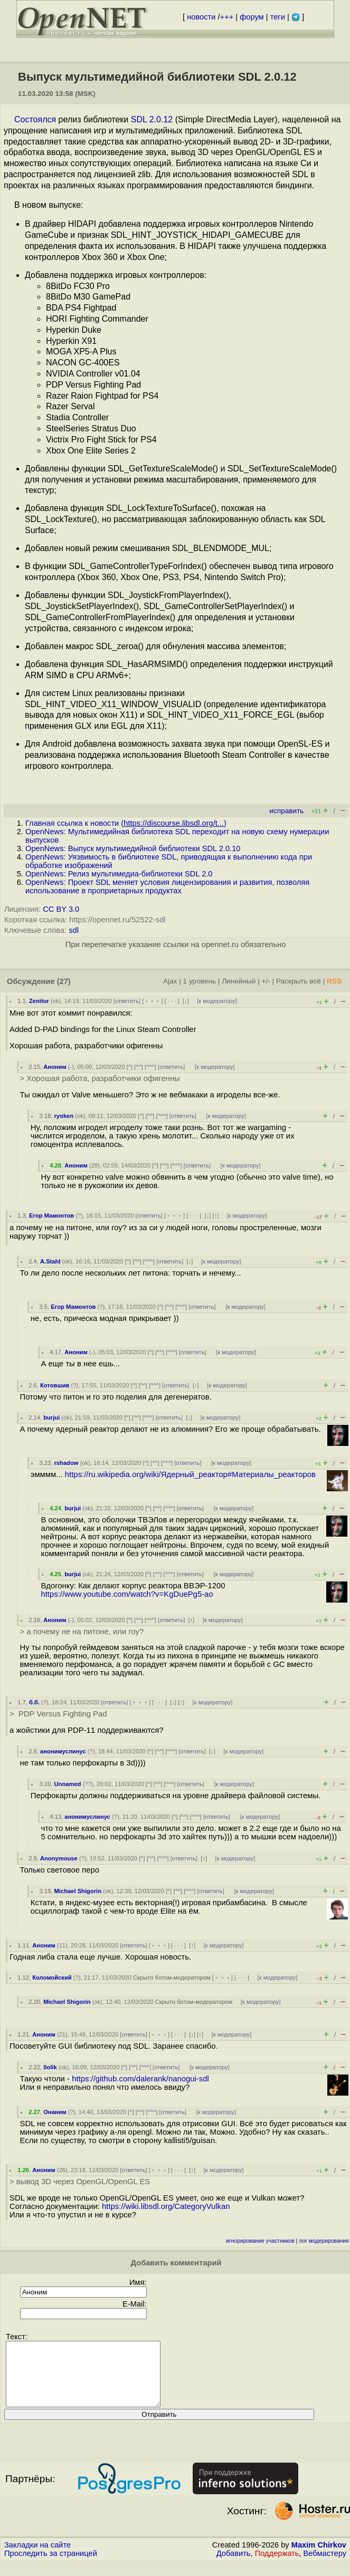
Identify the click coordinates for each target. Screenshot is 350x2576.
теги (277, 17)
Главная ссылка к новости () (125, 823)
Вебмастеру (325, 2566)
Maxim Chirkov (318, 2557)
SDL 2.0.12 (152, 119)
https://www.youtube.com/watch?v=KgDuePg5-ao (127, 1594)
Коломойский (51, 1977)
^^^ (150, 1067)
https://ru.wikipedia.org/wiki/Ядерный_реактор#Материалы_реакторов (190, 1474)
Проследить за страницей (50, 2566)
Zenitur (39, 1001)
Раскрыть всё (298, 981)
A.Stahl (50, 1261)
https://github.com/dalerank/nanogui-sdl (140, 2079)
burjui (51, 1417)
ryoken (63, 1116)
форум (251, 17)
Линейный (239, 981)
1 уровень (199, 981)
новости (201, 17)
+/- (265, 981)
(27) (64, 981)
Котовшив (55, 1385)
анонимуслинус (63, 1751)
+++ (227, 17)
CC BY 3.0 (61, 909)
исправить (286, 811)
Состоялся (35, 119)
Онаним (55, 2112)
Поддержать (277, 2566)
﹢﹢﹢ (152, 1001)
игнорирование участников (260, 2241)
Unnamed (67, 1784)
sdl (74, 930)
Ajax (170, 981)
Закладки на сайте (37, 2557)
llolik (50, 2067)
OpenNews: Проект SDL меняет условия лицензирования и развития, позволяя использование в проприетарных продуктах (167, 886)
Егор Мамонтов (51, 1215)
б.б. (34, 1702)
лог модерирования (324, 2241)
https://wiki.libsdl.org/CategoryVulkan (166, 2206)
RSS (334, 981)
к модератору (216, 1001)
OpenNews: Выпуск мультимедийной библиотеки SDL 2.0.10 (132, 848)
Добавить (233, 2566)
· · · (172, 1001)
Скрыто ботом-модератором (172, 1977)
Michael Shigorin (77, 1891)
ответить (127, 1001)
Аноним (55, 1067)
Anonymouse (59, 1858)
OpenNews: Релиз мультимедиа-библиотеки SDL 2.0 (119, 874)
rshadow (66, 1463)
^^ (138, 1067)
